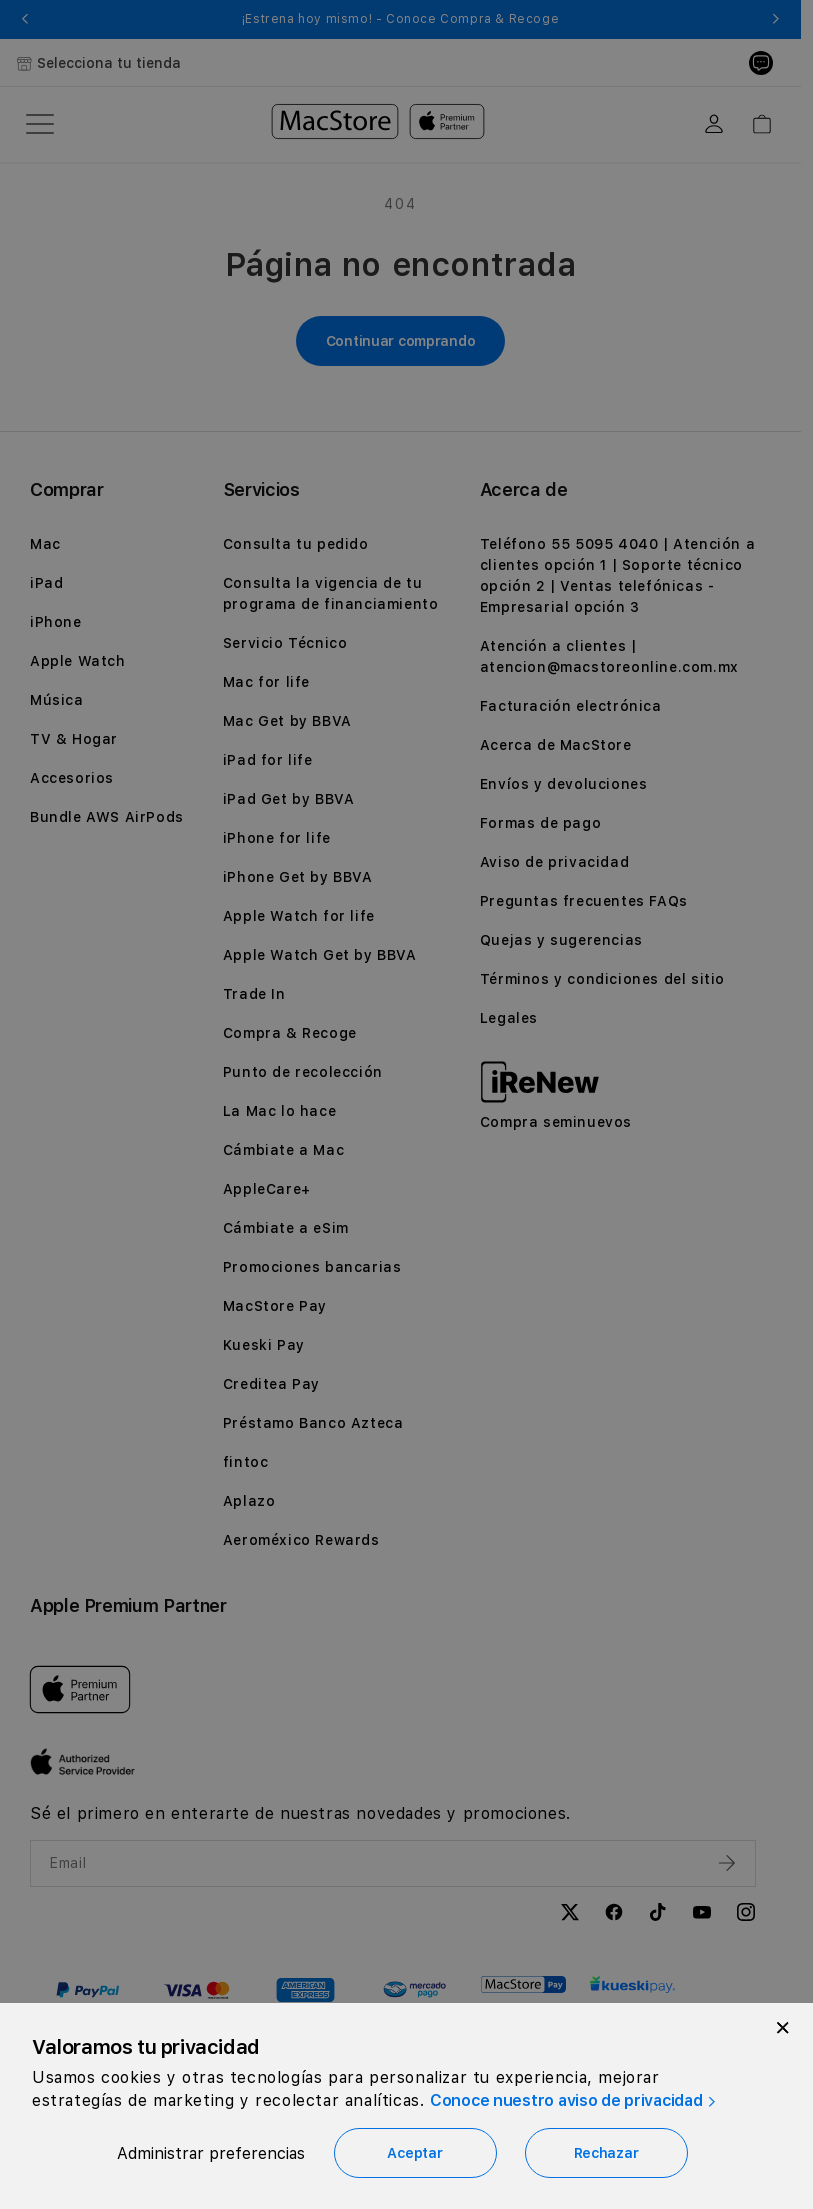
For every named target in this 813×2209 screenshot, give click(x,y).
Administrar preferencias (211, 2153)
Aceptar (414, 2153)
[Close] (783, 2028)
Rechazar (606, 2153)
